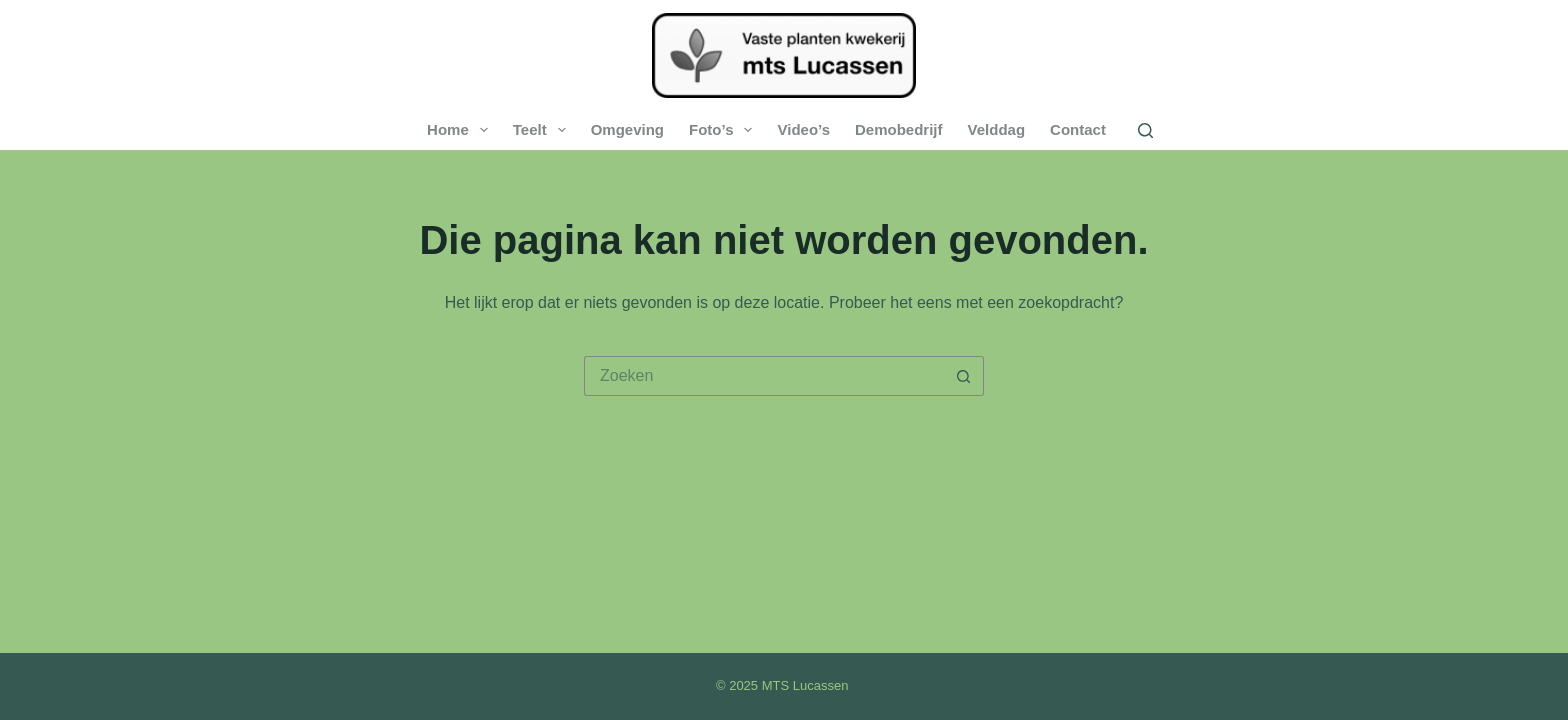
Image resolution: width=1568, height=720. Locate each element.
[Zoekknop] (964, 376)
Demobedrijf (899, 129)
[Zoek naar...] (764, 376)
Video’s (803, 129)
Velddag (997, 129)
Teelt (543, 130)
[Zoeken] (1145, 130)
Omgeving (627, 129)
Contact (1078, 129)
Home (461, 130)
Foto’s (724, 130)
